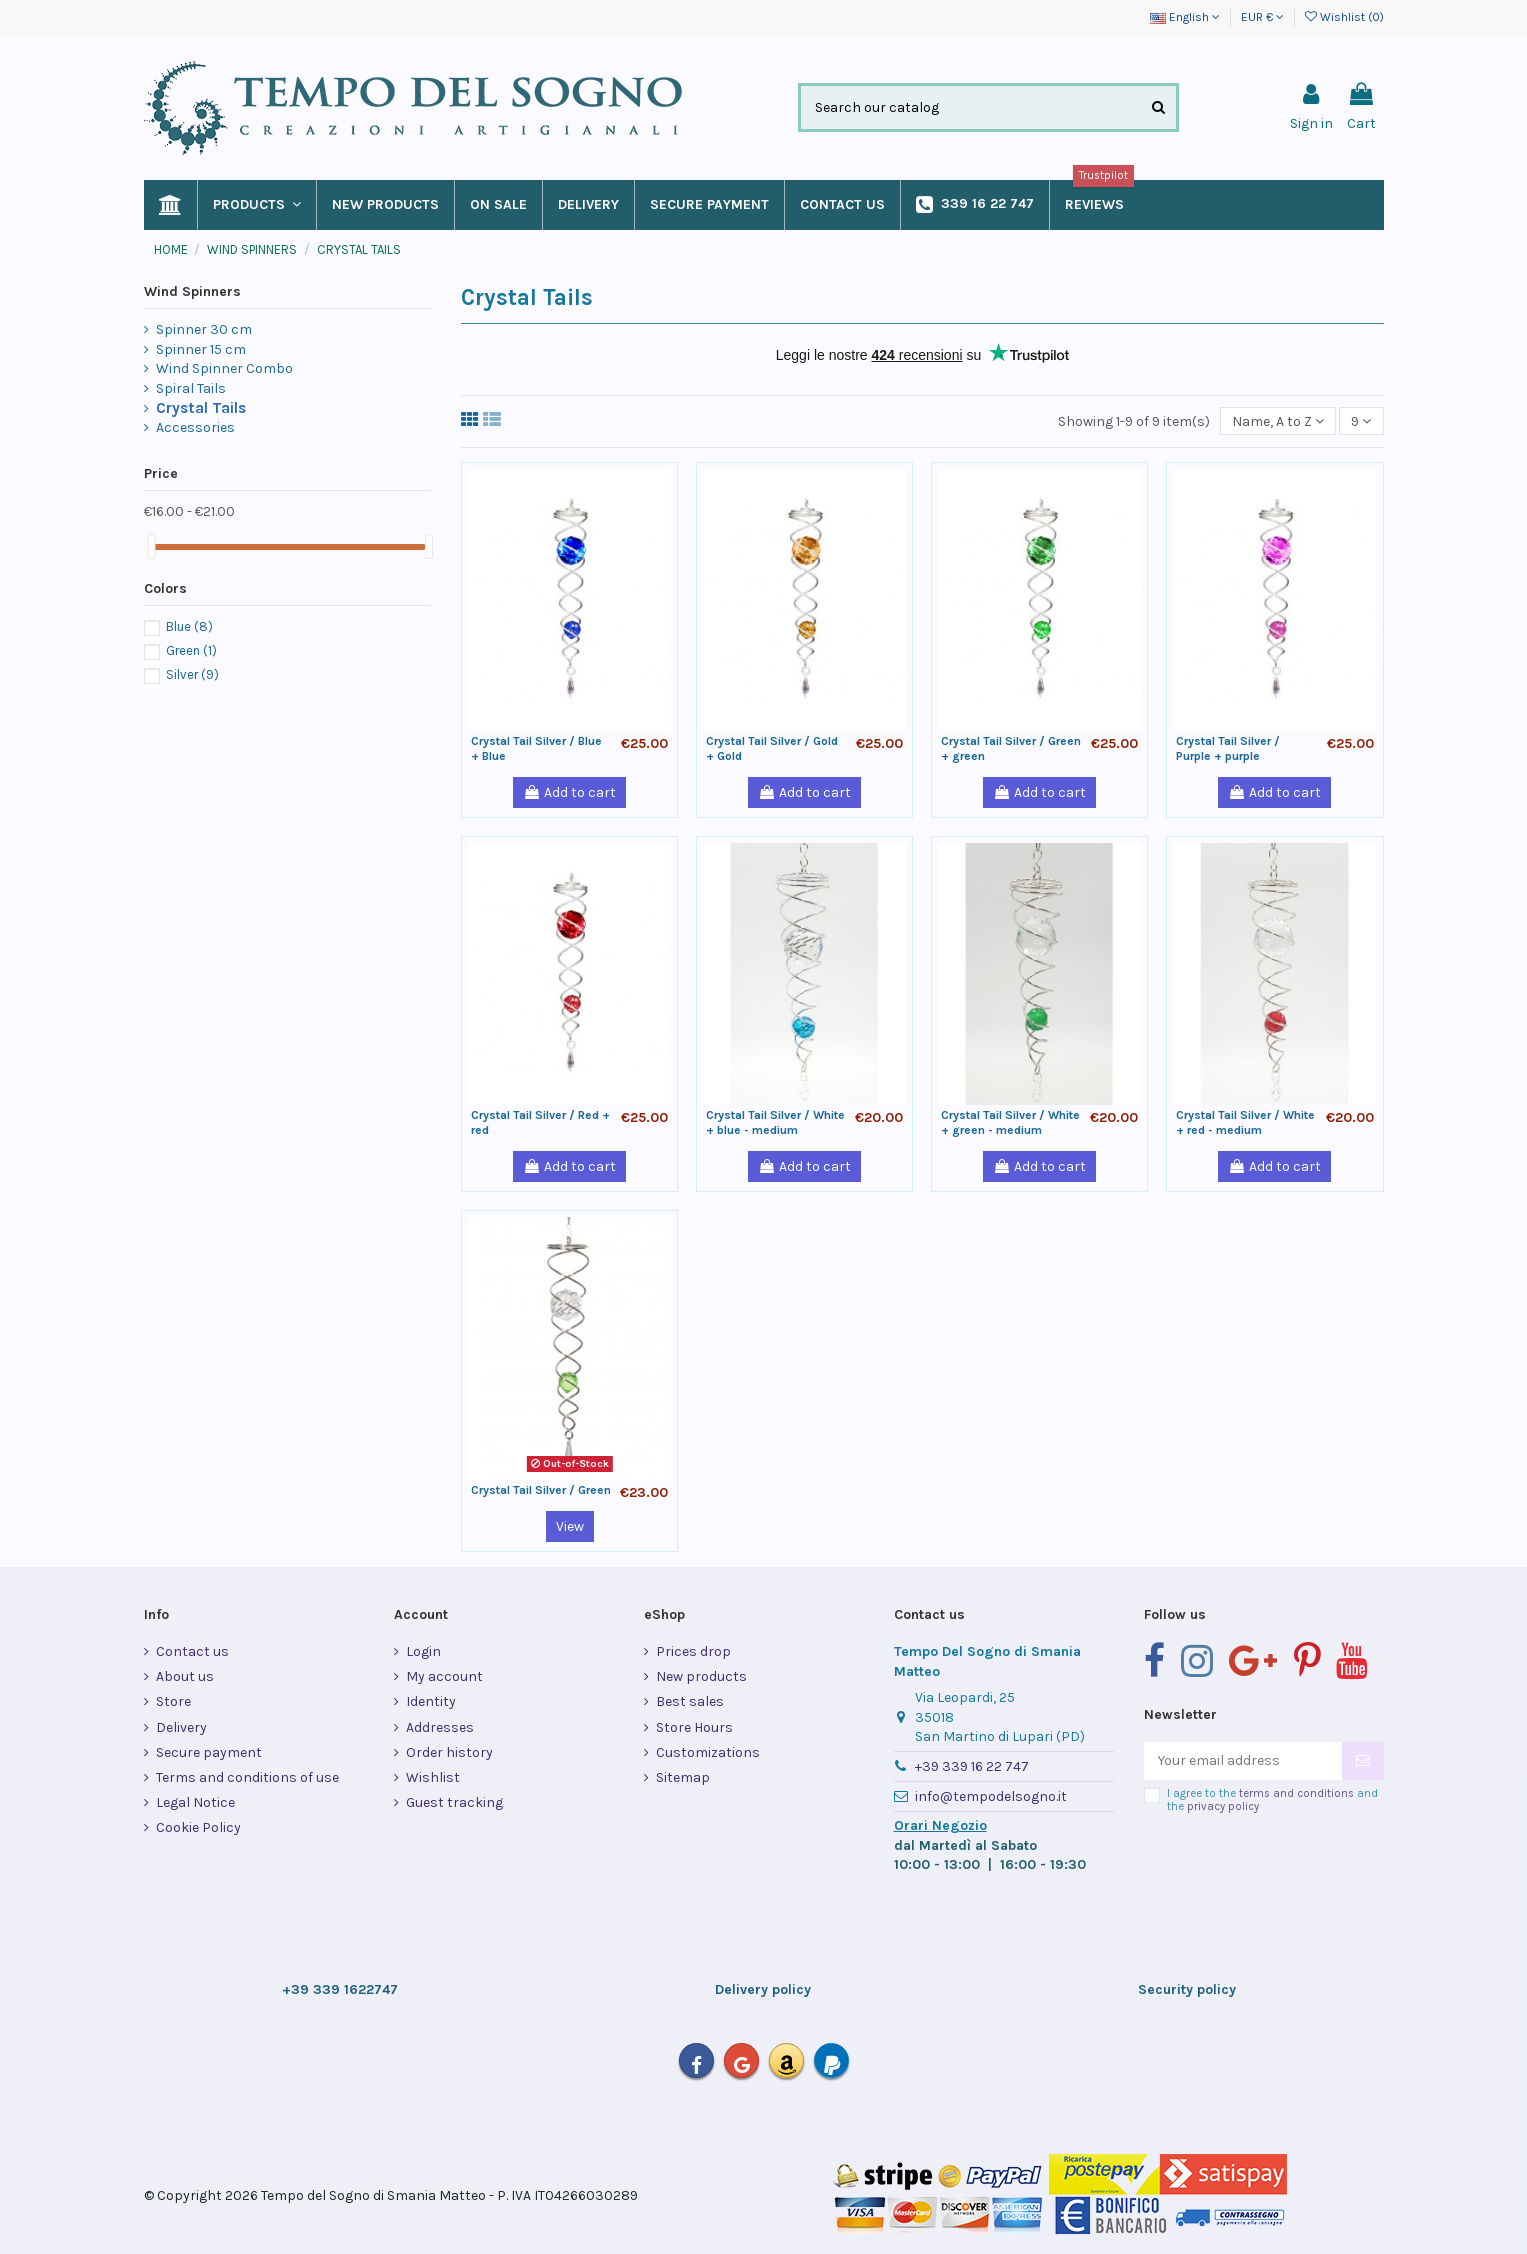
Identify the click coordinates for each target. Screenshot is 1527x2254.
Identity (431, 1701)
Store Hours (694, 1727)
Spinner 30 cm (204, 329)
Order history (449, 1752)
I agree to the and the (1272, 1800)
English (1185, 17)
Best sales (690, 1701)
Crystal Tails (201, 408)
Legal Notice (195, 1802)
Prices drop (693, 1651)
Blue (189, 626)
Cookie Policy (198, 1827)
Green (191, 650)
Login (423, 1651)
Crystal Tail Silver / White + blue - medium (775, 1122)
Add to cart (569, 792)
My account (444, 1676)
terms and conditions (1296, 1793)
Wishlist (433, 1777)
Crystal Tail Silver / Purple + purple (1228, 748)
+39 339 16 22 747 (972, 1766)
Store (173, 1701)
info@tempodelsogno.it (991, 1796)
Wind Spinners (192, 291)
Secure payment (209, 1752)
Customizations (708, 1752)
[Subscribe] (1363, 1761)
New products (701, 1676)
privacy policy (1223, 1806)
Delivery (181, 1727)
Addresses (440, 1727)
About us (185, 1676)
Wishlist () (1344, 17)
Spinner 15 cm (201, 349)
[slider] (151, 546)
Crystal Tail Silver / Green (541, 1490)
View (570, 1526)
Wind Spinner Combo (224, 368)
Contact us (192, 1651)
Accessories (195, 427)
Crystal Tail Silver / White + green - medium (1010, 1122)
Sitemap (683, 1777)
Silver (192, 674)
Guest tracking (454, 1802)
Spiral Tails (191, 388)
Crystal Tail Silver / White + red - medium (1245, 1122)
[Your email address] (1243, 1761)
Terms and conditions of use (247, 1777)
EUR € (1262, 17)
